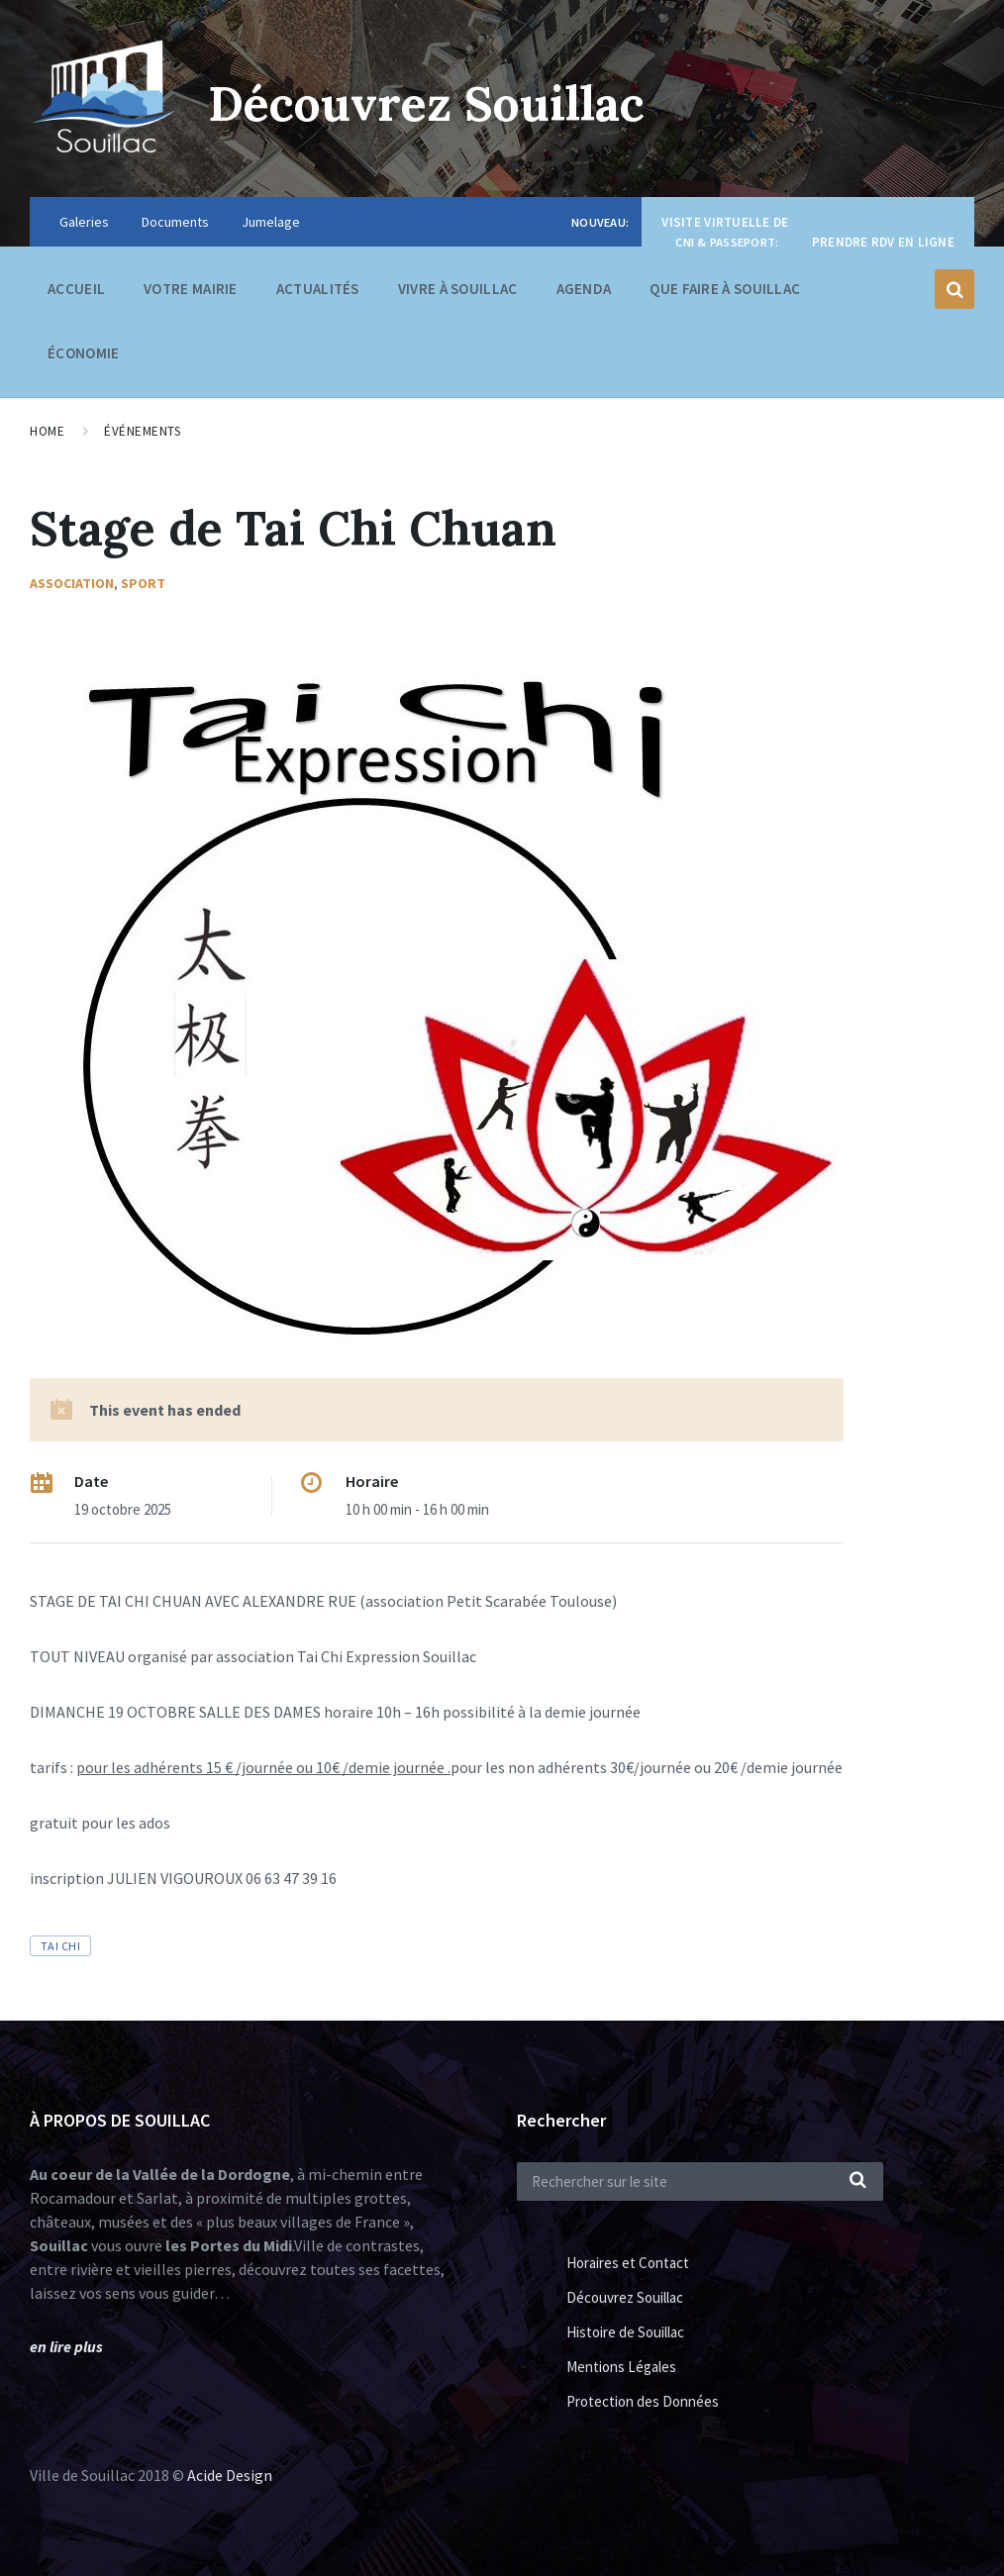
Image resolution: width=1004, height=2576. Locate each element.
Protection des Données (642, 2401)
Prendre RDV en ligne (883, 242)
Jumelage (271, 222)
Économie (83, 358)
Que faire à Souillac (725, 293)
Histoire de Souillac (625, 2332)
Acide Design (229, 2475)
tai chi (60, 1945)
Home (47, 431)
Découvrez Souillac (427, 103)
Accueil (76, 288)
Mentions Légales (621, 2366)
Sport (143, 583)
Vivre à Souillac (458, 293)
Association (72, 583)
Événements (142, 431)
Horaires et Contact (627, 2262)
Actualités (317, 288)
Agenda (584, 288)
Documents (175, 222)
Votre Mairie (191, 293)
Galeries (84, 222)
